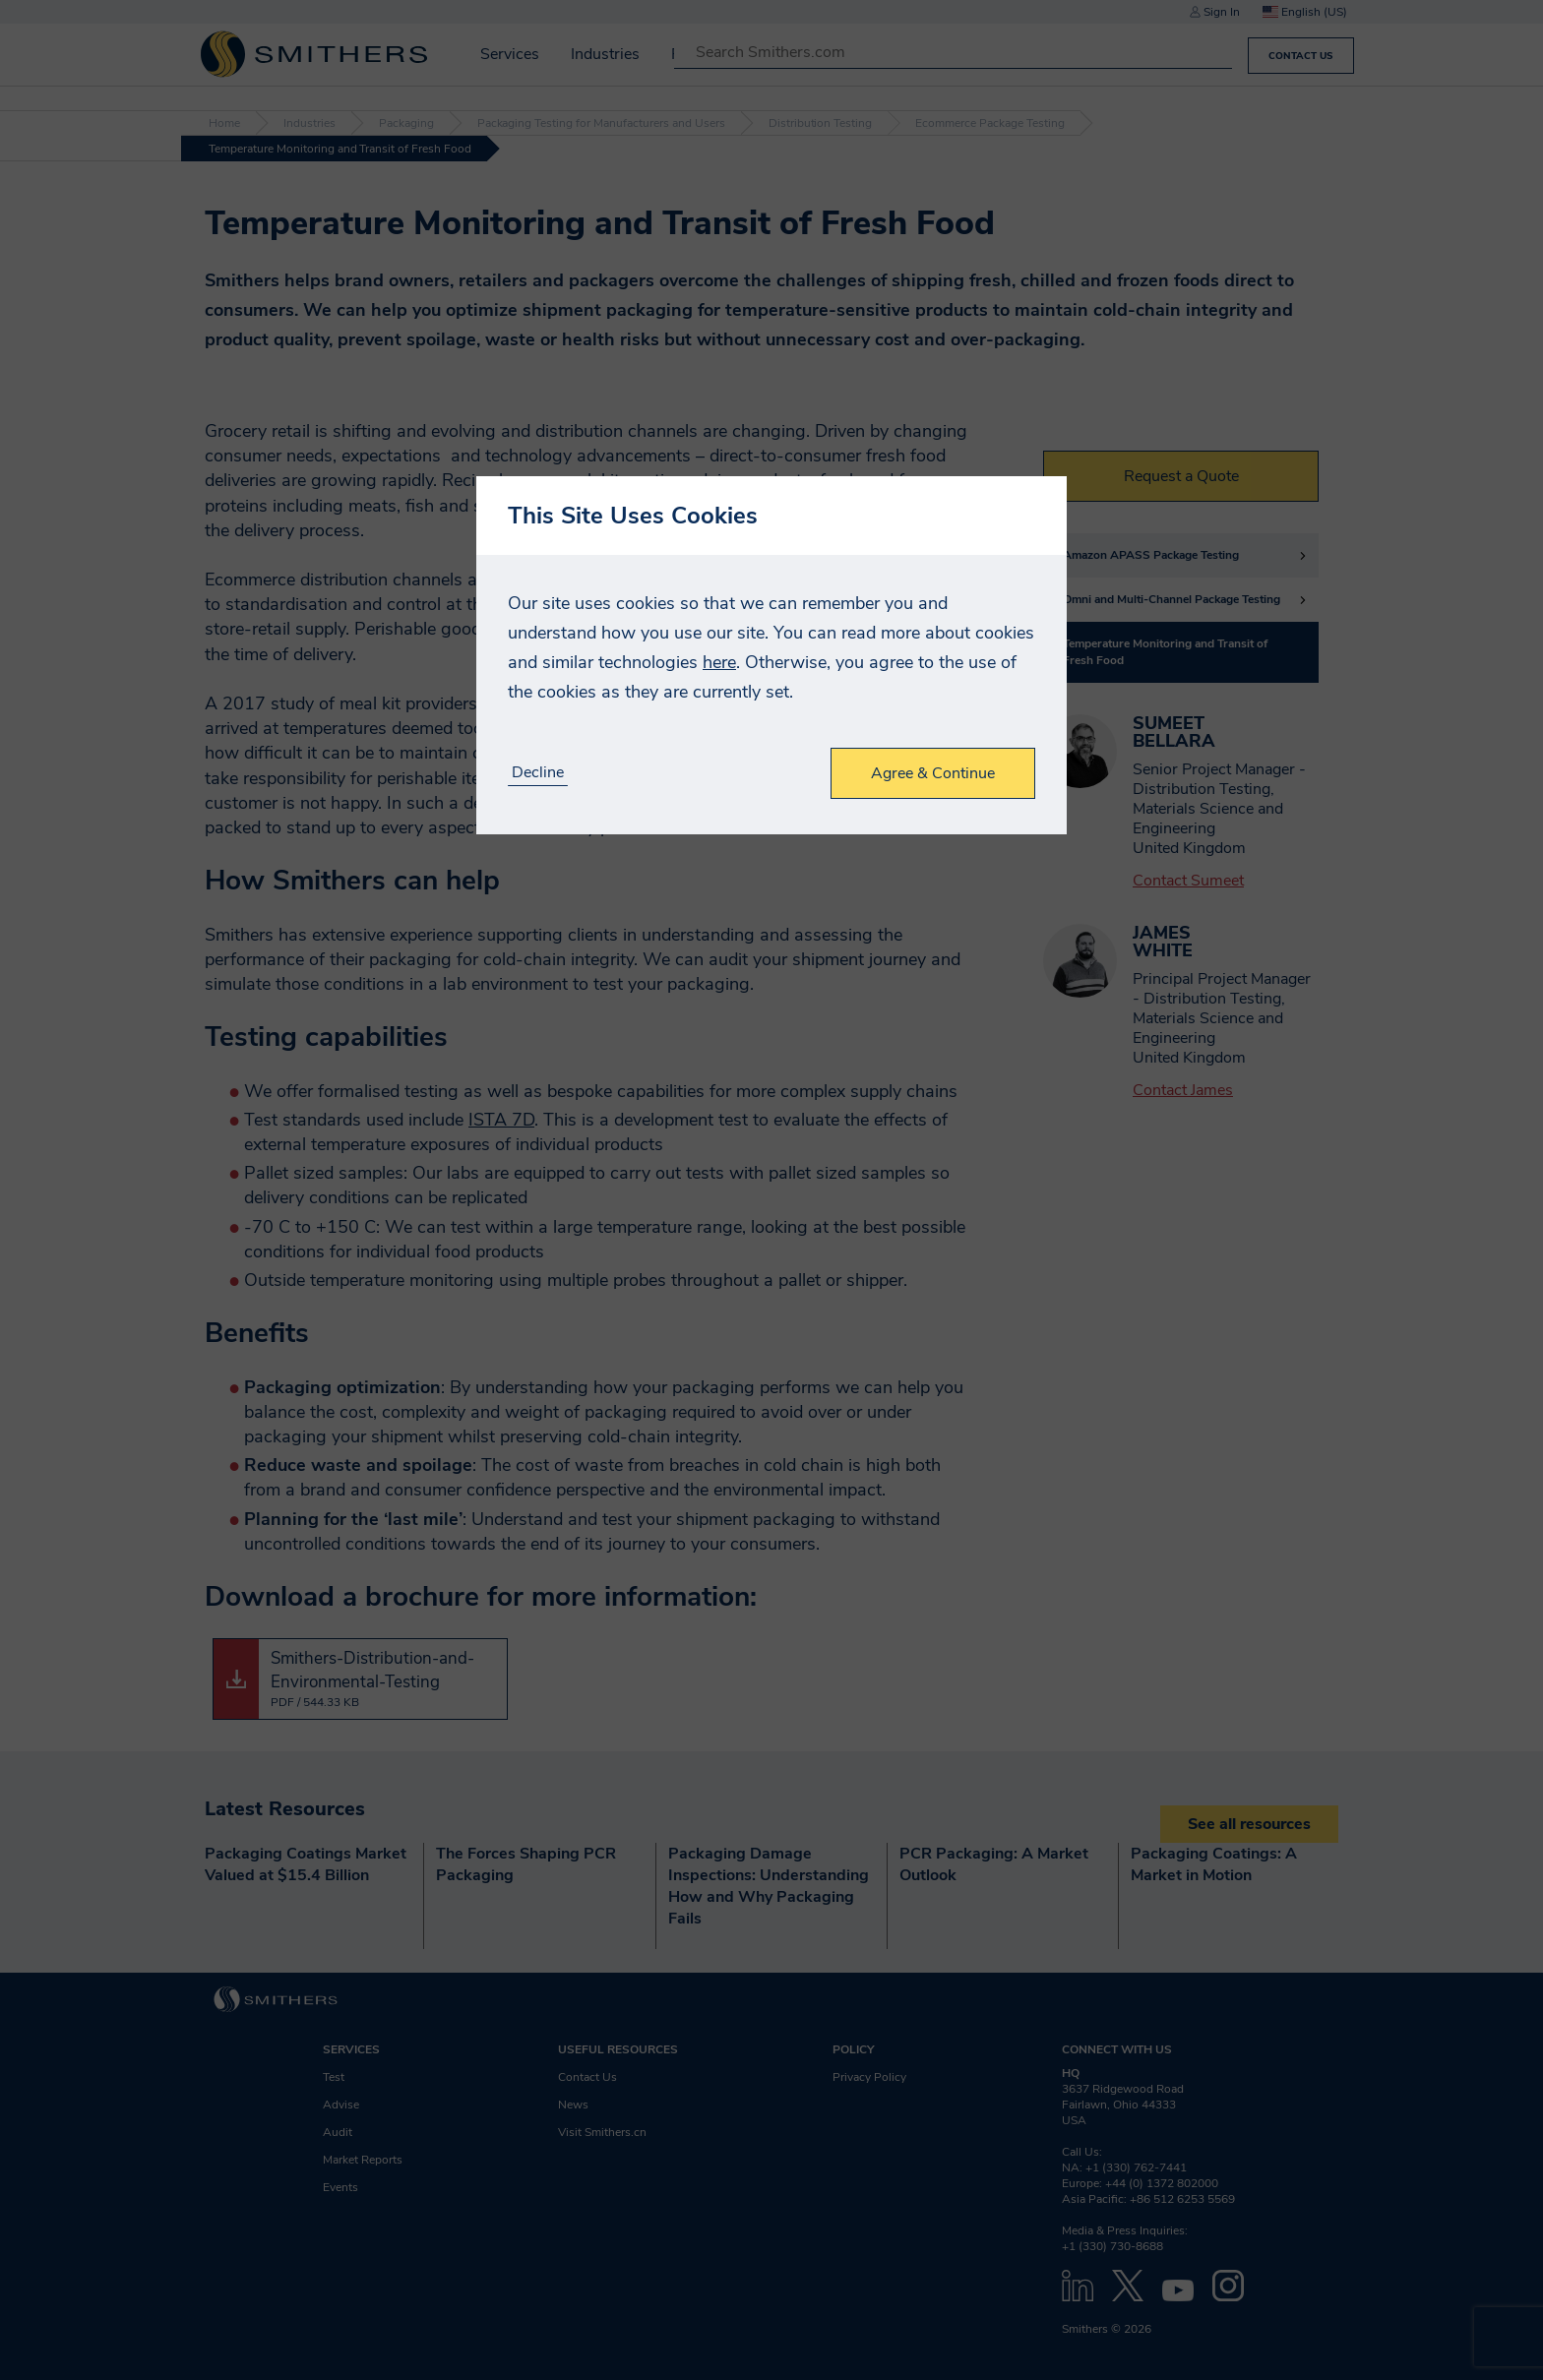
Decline (538, 773)
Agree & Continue (933, 773)
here (719, 662)
